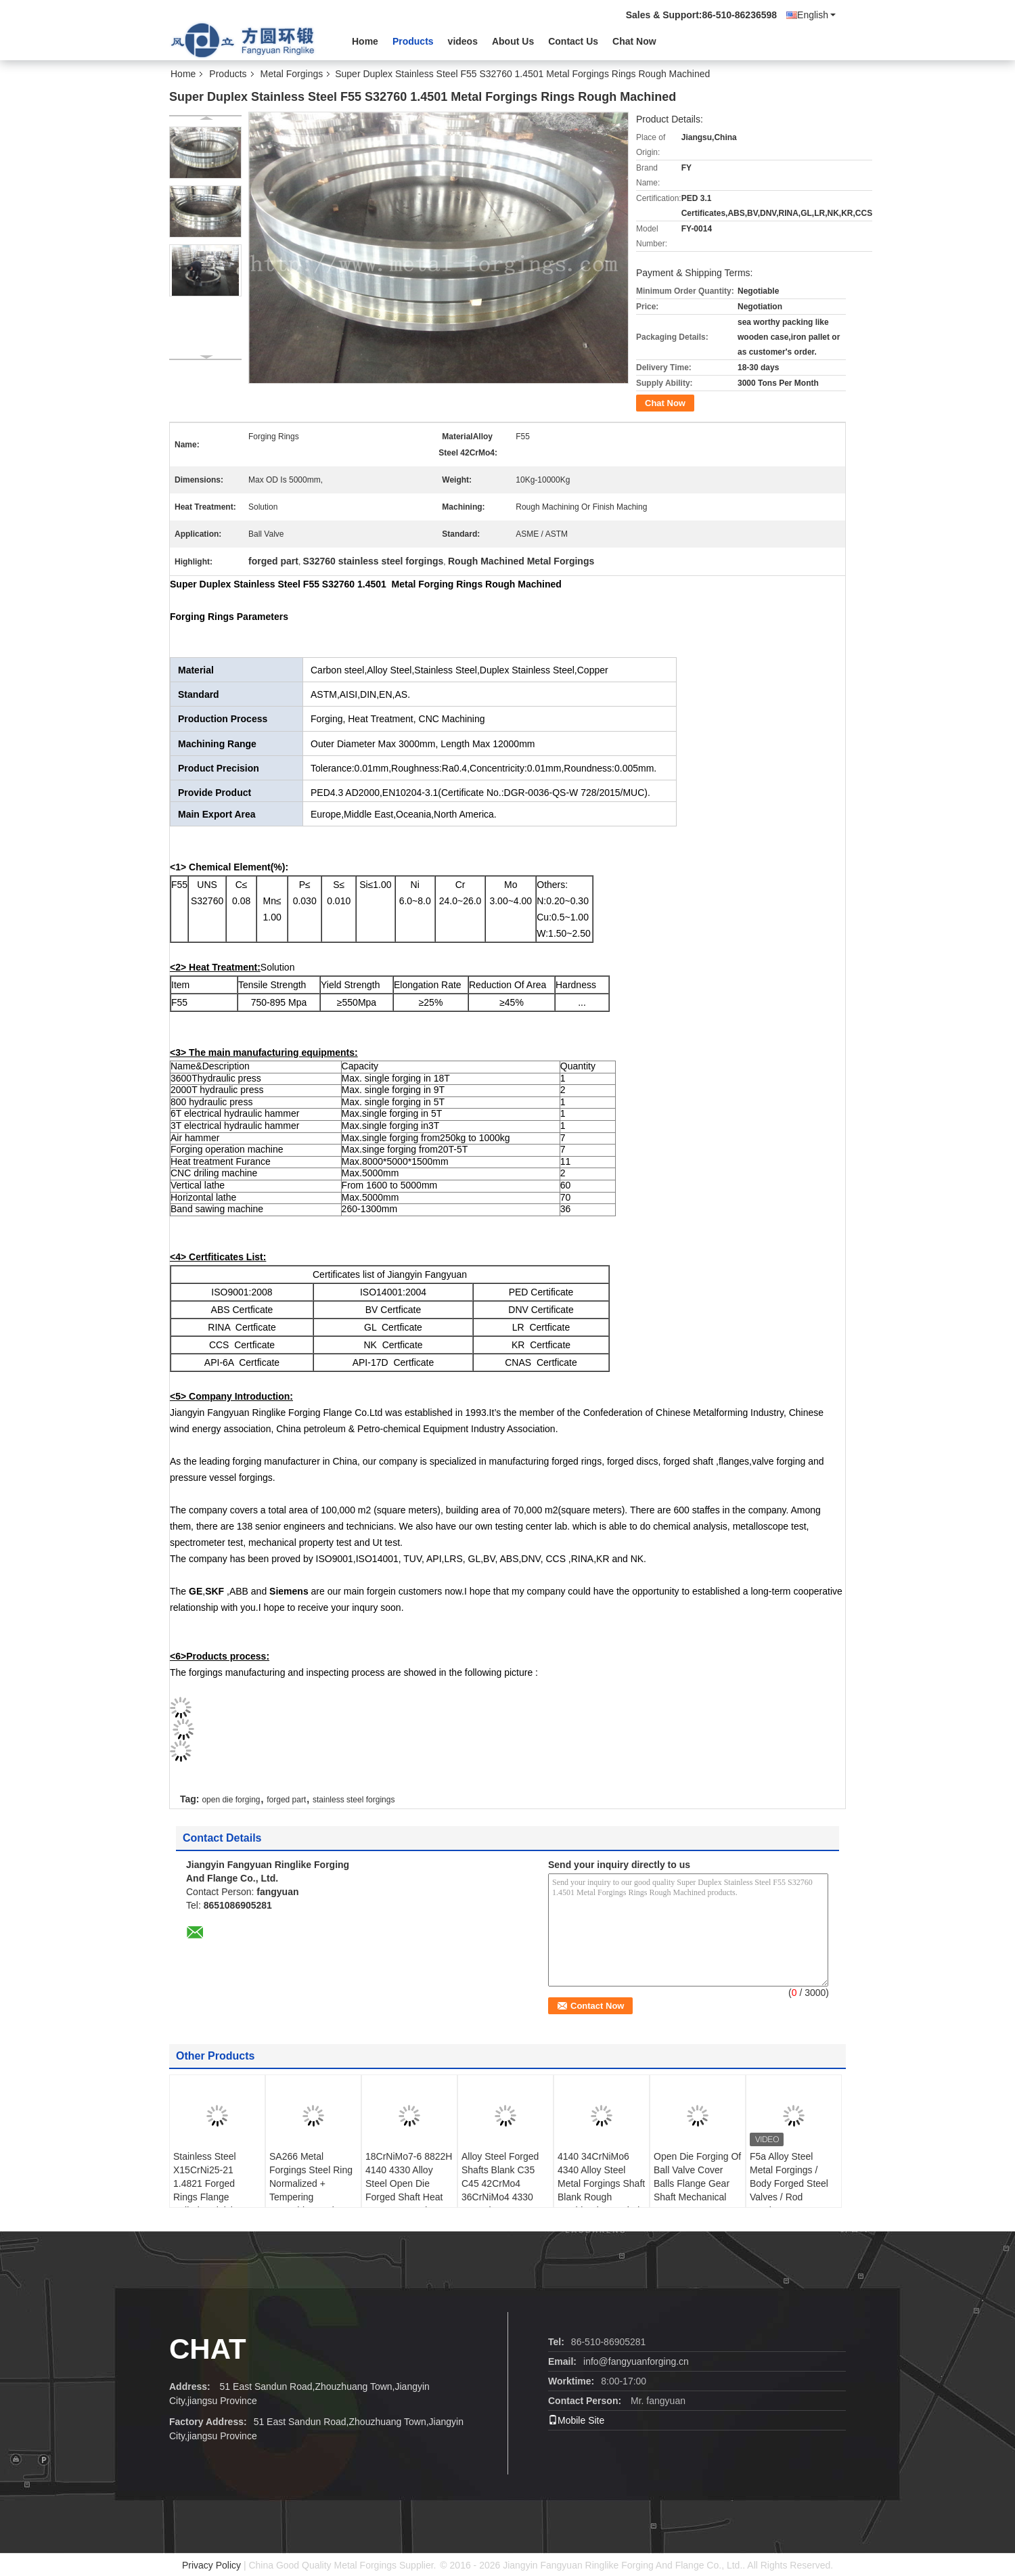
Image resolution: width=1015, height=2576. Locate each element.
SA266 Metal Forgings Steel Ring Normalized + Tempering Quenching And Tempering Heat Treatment (311, 2197)
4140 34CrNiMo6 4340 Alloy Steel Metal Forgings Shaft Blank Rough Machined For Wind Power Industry (601, 2190)
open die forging (231, 1799)
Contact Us (573, 41)
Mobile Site (576, 2420)
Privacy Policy (211, 2565)
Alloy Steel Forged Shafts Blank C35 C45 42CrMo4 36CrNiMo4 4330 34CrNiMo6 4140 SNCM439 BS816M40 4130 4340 (500, 2204)
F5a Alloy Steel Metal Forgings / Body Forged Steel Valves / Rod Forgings (789, 2183)
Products (413, 41)
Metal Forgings (292, 74)
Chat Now (634, 41)
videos (463, 41)
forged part (286, 1799)
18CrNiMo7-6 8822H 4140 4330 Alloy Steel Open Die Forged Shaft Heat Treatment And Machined (408, 2190)
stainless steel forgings (353, 1799)
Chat (207, 2349)
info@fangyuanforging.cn (636, 2361)
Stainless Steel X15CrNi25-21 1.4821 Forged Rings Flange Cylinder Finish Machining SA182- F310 (211, 2197)
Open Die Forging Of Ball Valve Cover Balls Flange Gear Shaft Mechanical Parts (697, 2183)
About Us (513, 41)
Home (365, 41)
